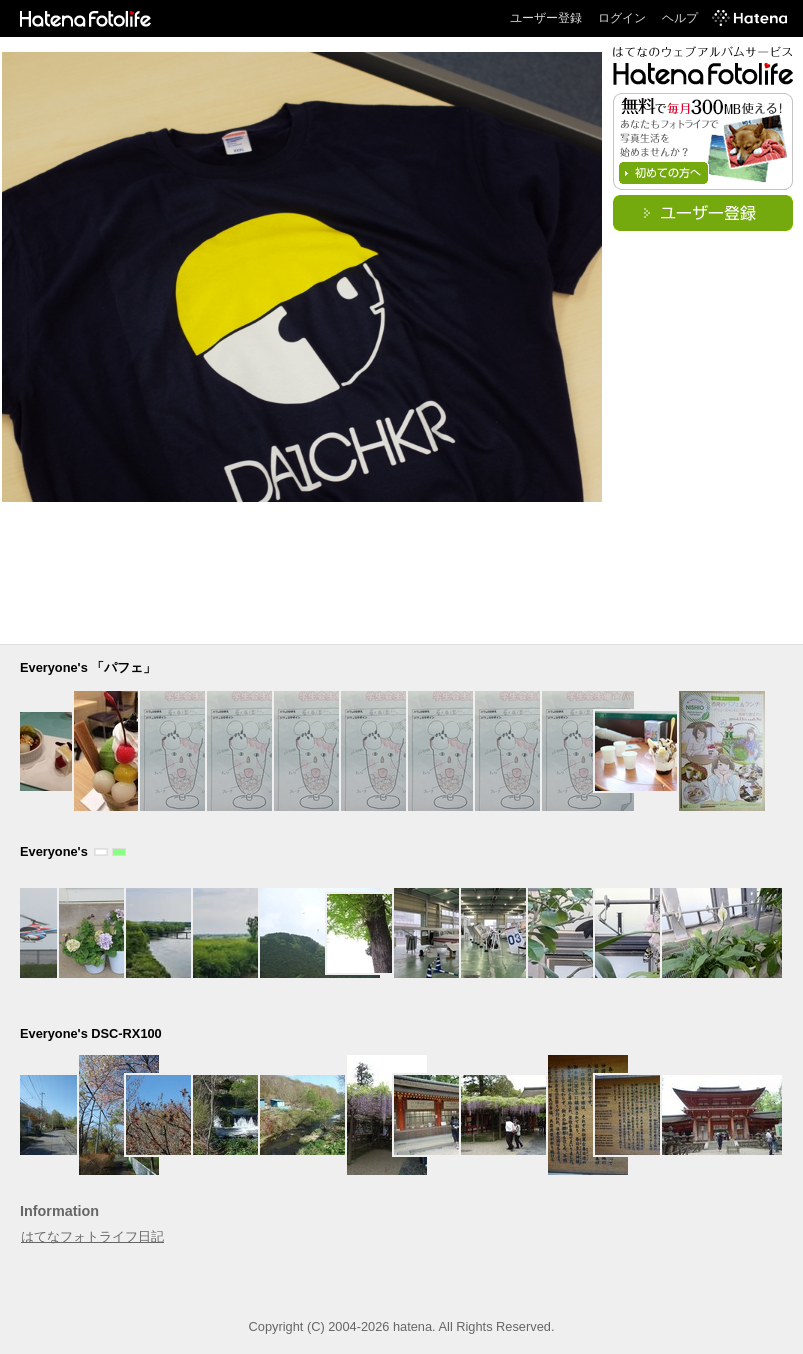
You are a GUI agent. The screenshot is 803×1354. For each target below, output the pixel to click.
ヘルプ (680, 18)
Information (59, 1211)
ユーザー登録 (546, 18)
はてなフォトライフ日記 (92, 1236)
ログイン (622, 18)
